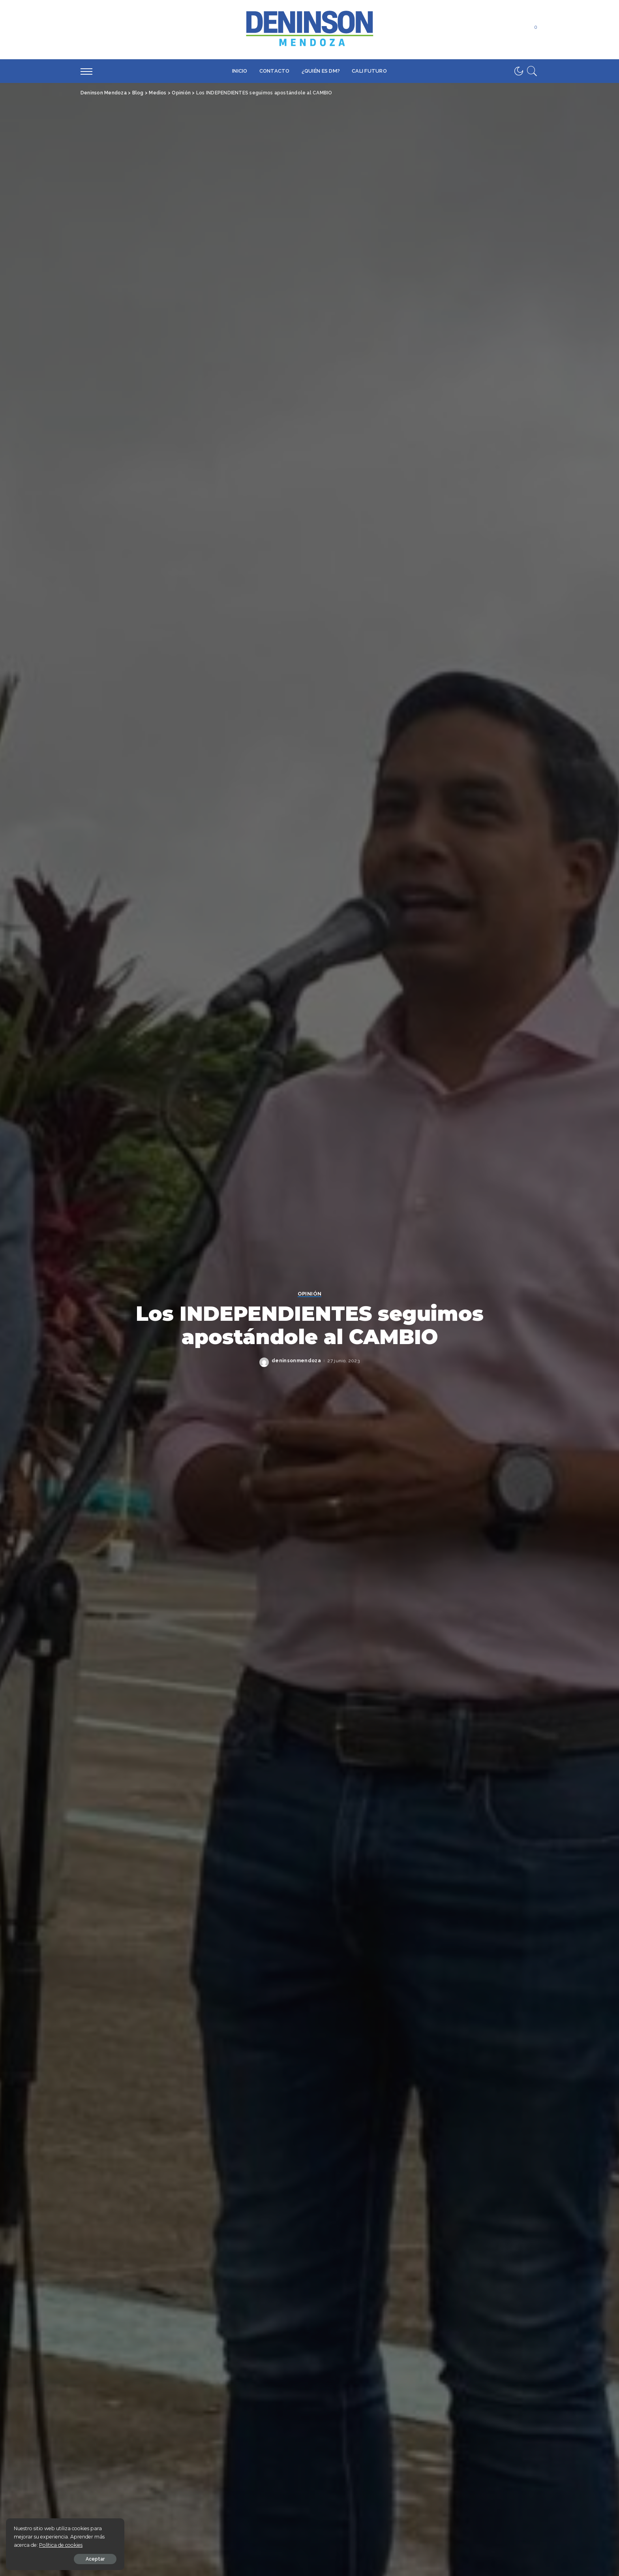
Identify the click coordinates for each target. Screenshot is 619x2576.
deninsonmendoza (296, 1360)
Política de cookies (61, 2545)
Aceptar (95, 2559)
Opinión (309, 1294)
